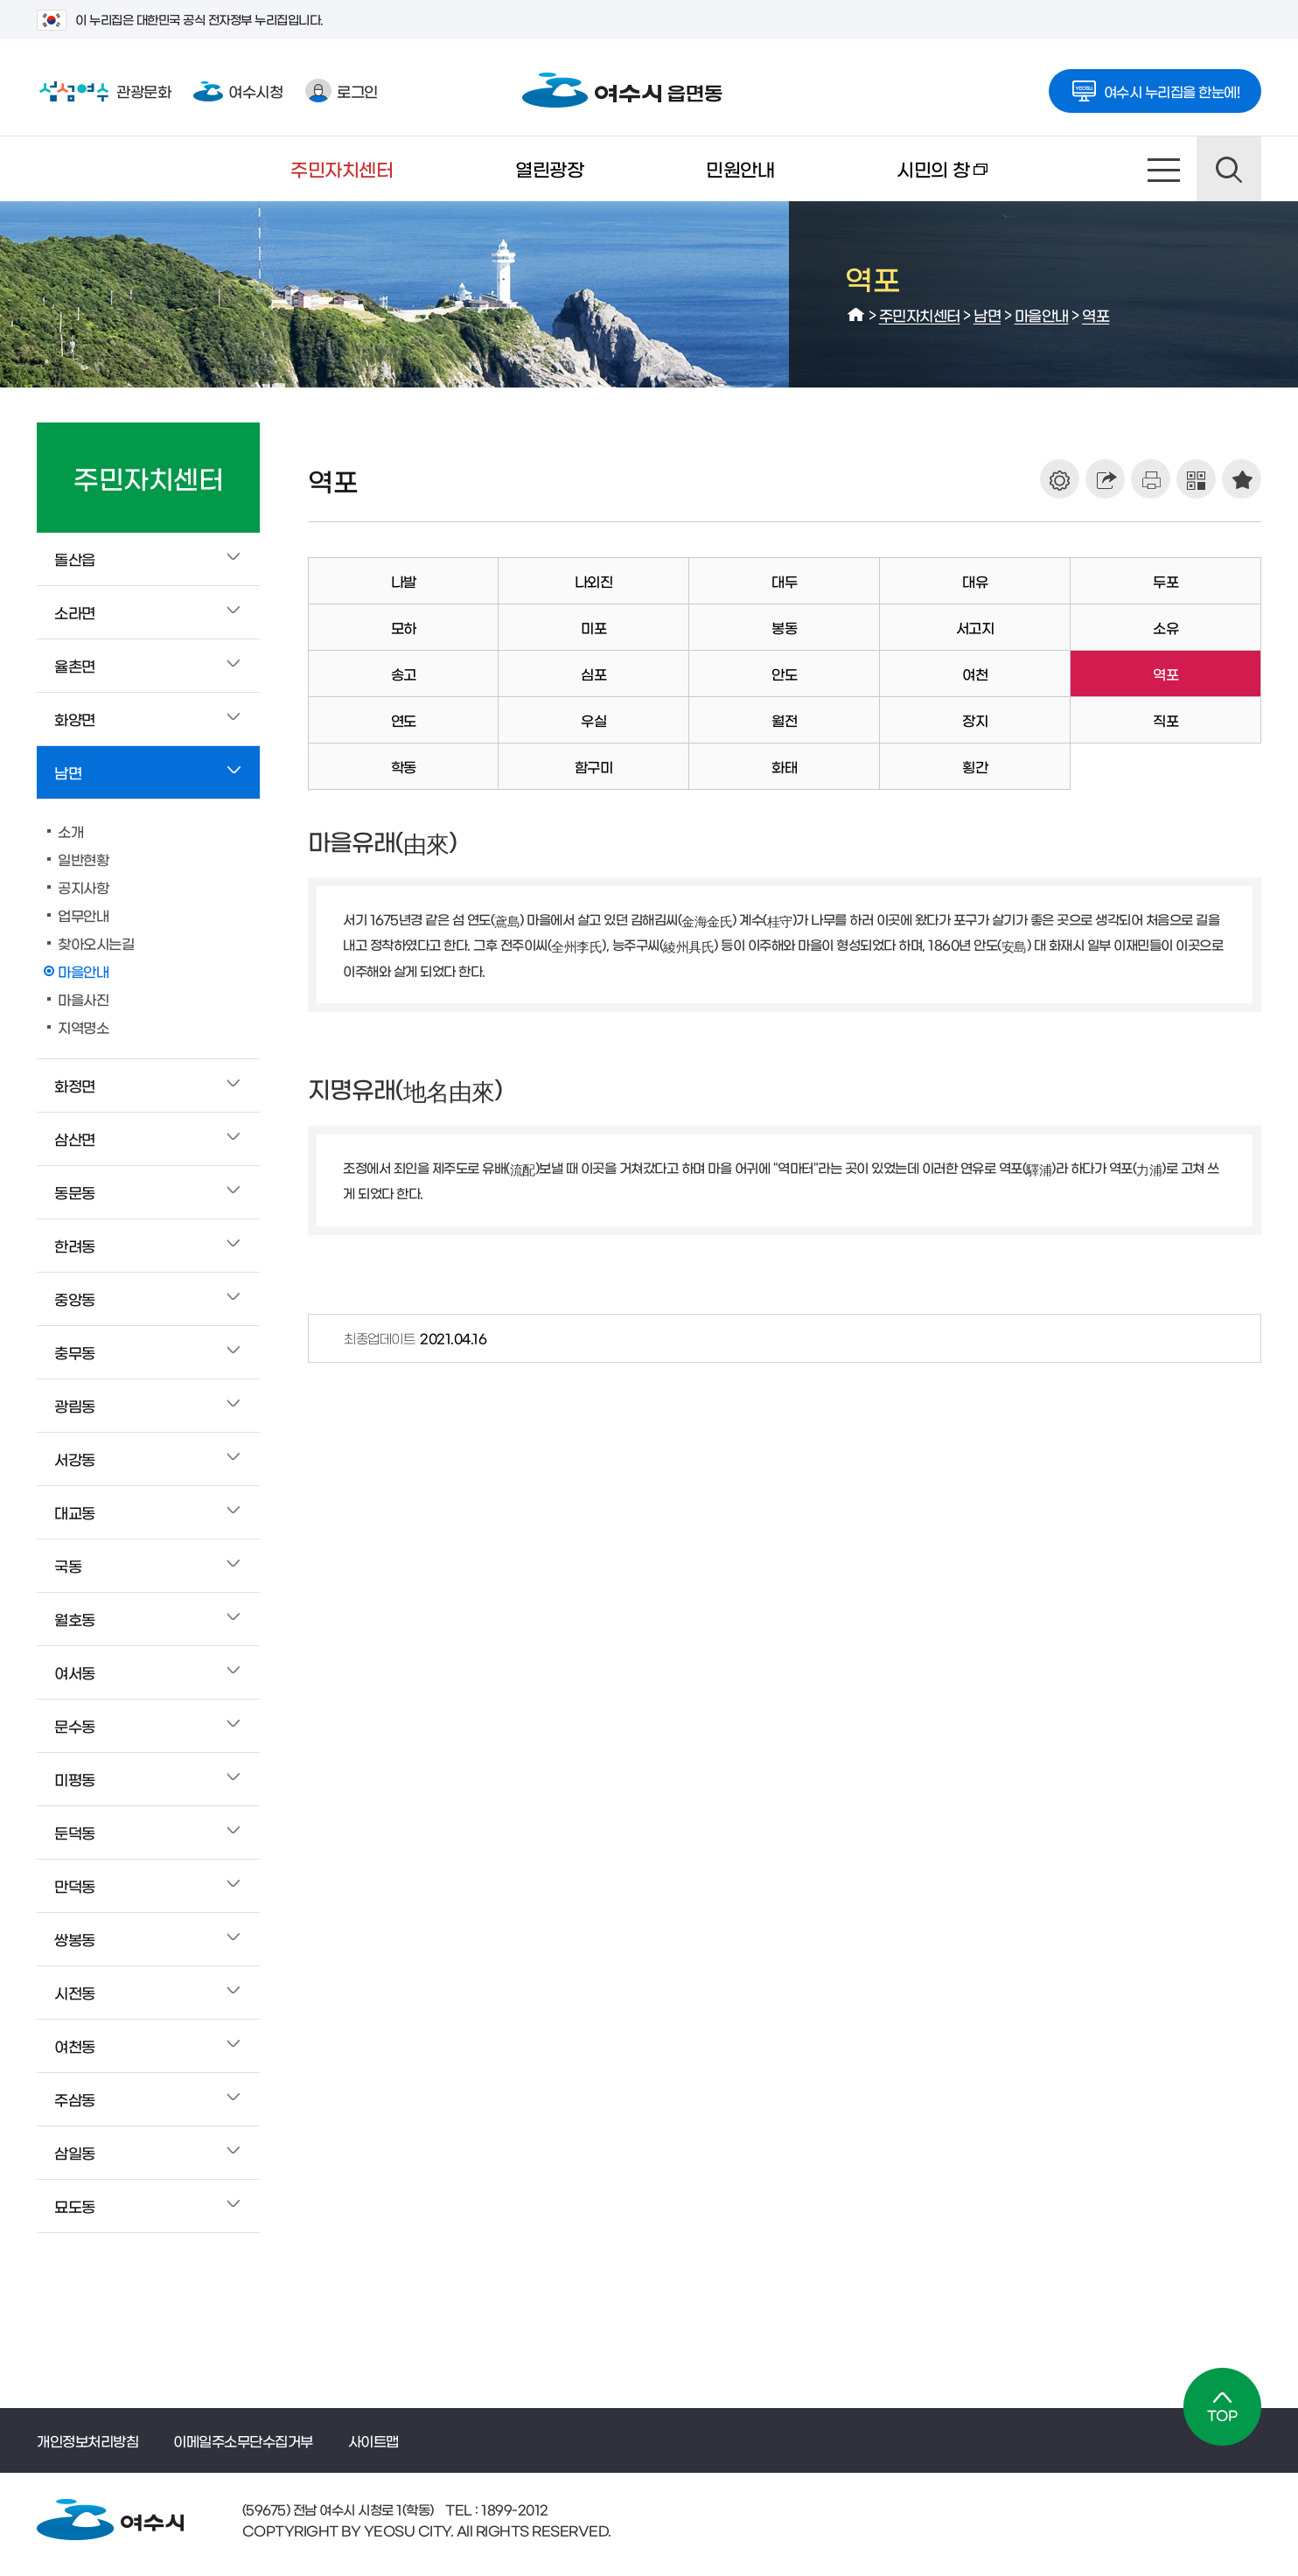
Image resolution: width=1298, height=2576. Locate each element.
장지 (974, 720)
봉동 (784, 627)
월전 (784, 720)
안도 (784, 674)
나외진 (594, 581)
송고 (403, 674)
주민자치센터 (341, 168)
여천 (974, 674)
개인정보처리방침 (87, 2440)
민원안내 (740, 168)
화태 (784, 766)
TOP (1222, 2407)
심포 (593, 674)
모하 (403, 627)
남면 (987, 314)
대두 (784, 581)
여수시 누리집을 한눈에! (1155, 85)
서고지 (975, 627)
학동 (403, 766)
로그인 (341, 90)
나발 (403, 581)
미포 (593, 627)
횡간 (974, 766)
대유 (974, 581)
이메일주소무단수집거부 (243, 2440)
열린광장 (549, 168)
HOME (856, 315)
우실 (593, 720)
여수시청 (238, 90)
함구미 (594, 766)
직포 (1165, 720)
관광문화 (104, 91)
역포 (1095, 314)
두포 (1165, 581)
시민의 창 (911, 180)
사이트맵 (1164, 168)
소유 (1165, 627)
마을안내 (1042, 314)
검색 (1229, 168)
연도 (403, 720)
